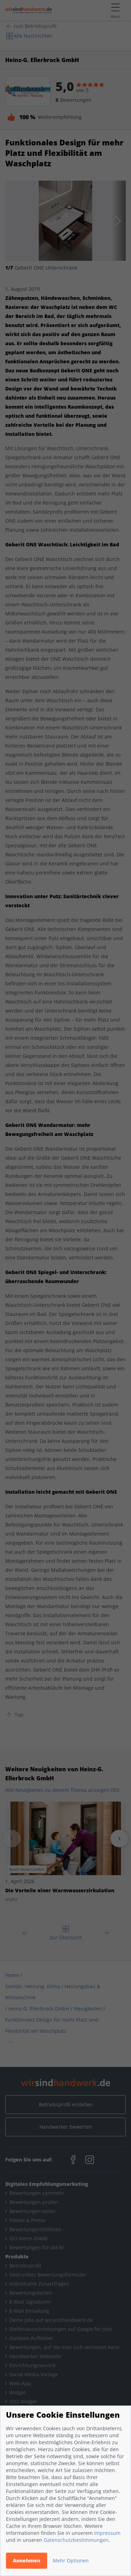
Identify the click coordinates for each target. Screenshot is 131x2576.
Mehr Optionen (71, 2560)
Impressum (107, 2533)
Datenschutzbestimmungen (76, 2540)
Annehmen (26, 2560)
